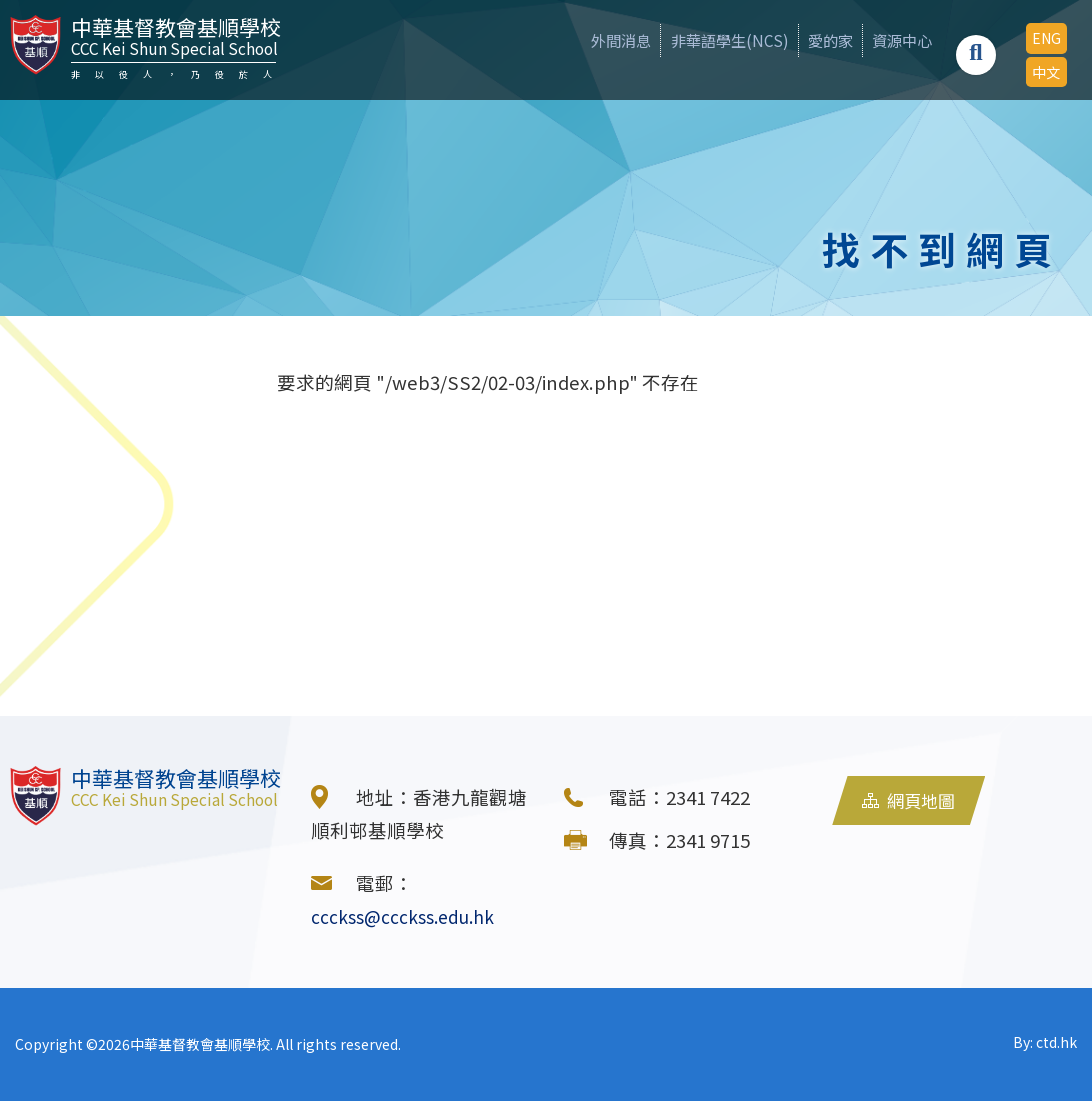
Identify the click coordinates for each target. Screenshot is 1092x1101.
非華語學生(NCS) (682, 40)
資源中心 (886, 40)
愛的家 (799, 40)
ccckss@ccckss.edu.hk (409, 916)
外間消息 (557, 40)
